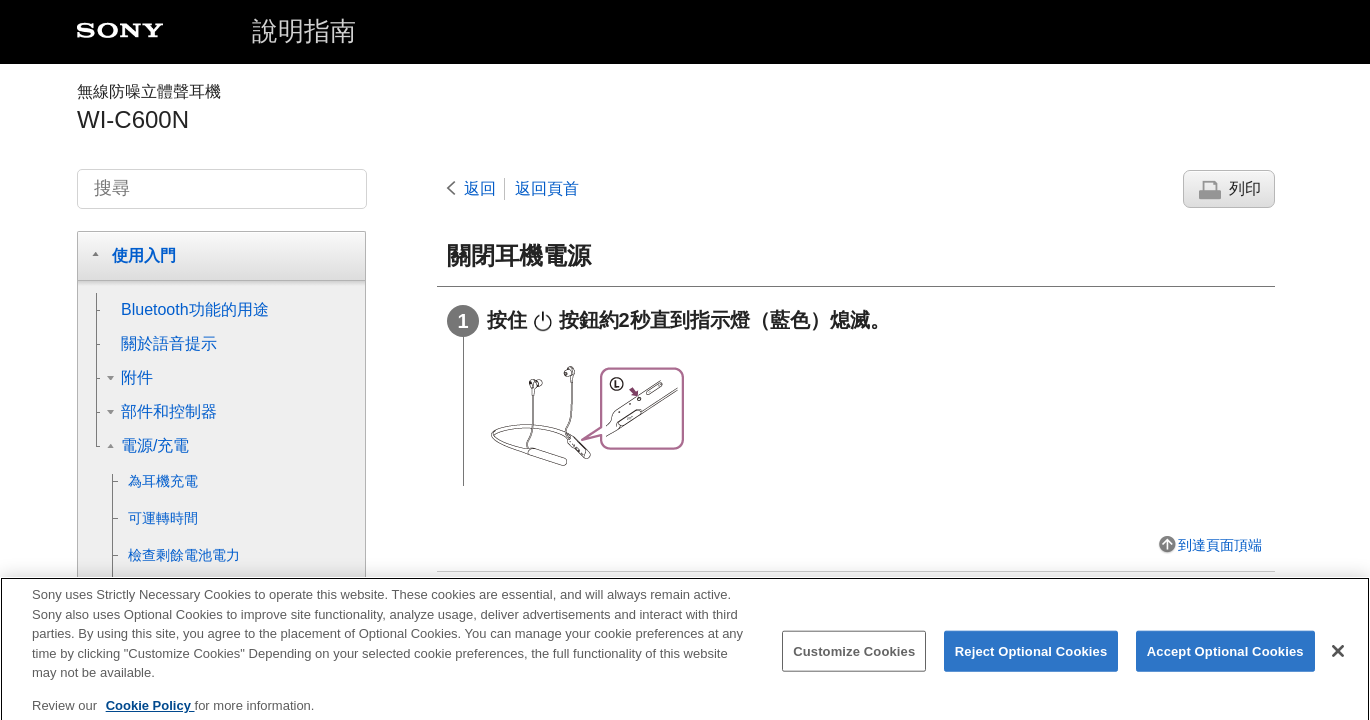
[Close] (1338, 661)
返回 (480, 188)
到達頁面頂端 (1220, 545)
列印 (1245, 188)
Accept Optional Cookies (1225, 660)
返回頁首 (547, 188)
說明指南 (304, 31)
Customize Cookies (854, 660)
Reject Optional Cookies (1031, 660)
